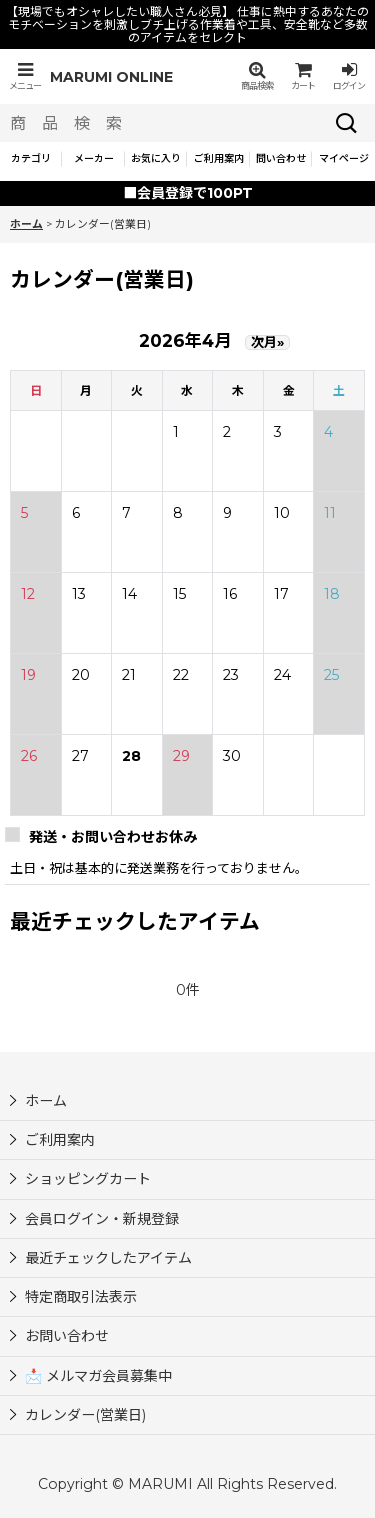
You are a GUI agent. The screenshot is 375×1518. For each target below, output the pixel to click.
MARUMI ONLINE (111, 77)
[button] (25, 76)
